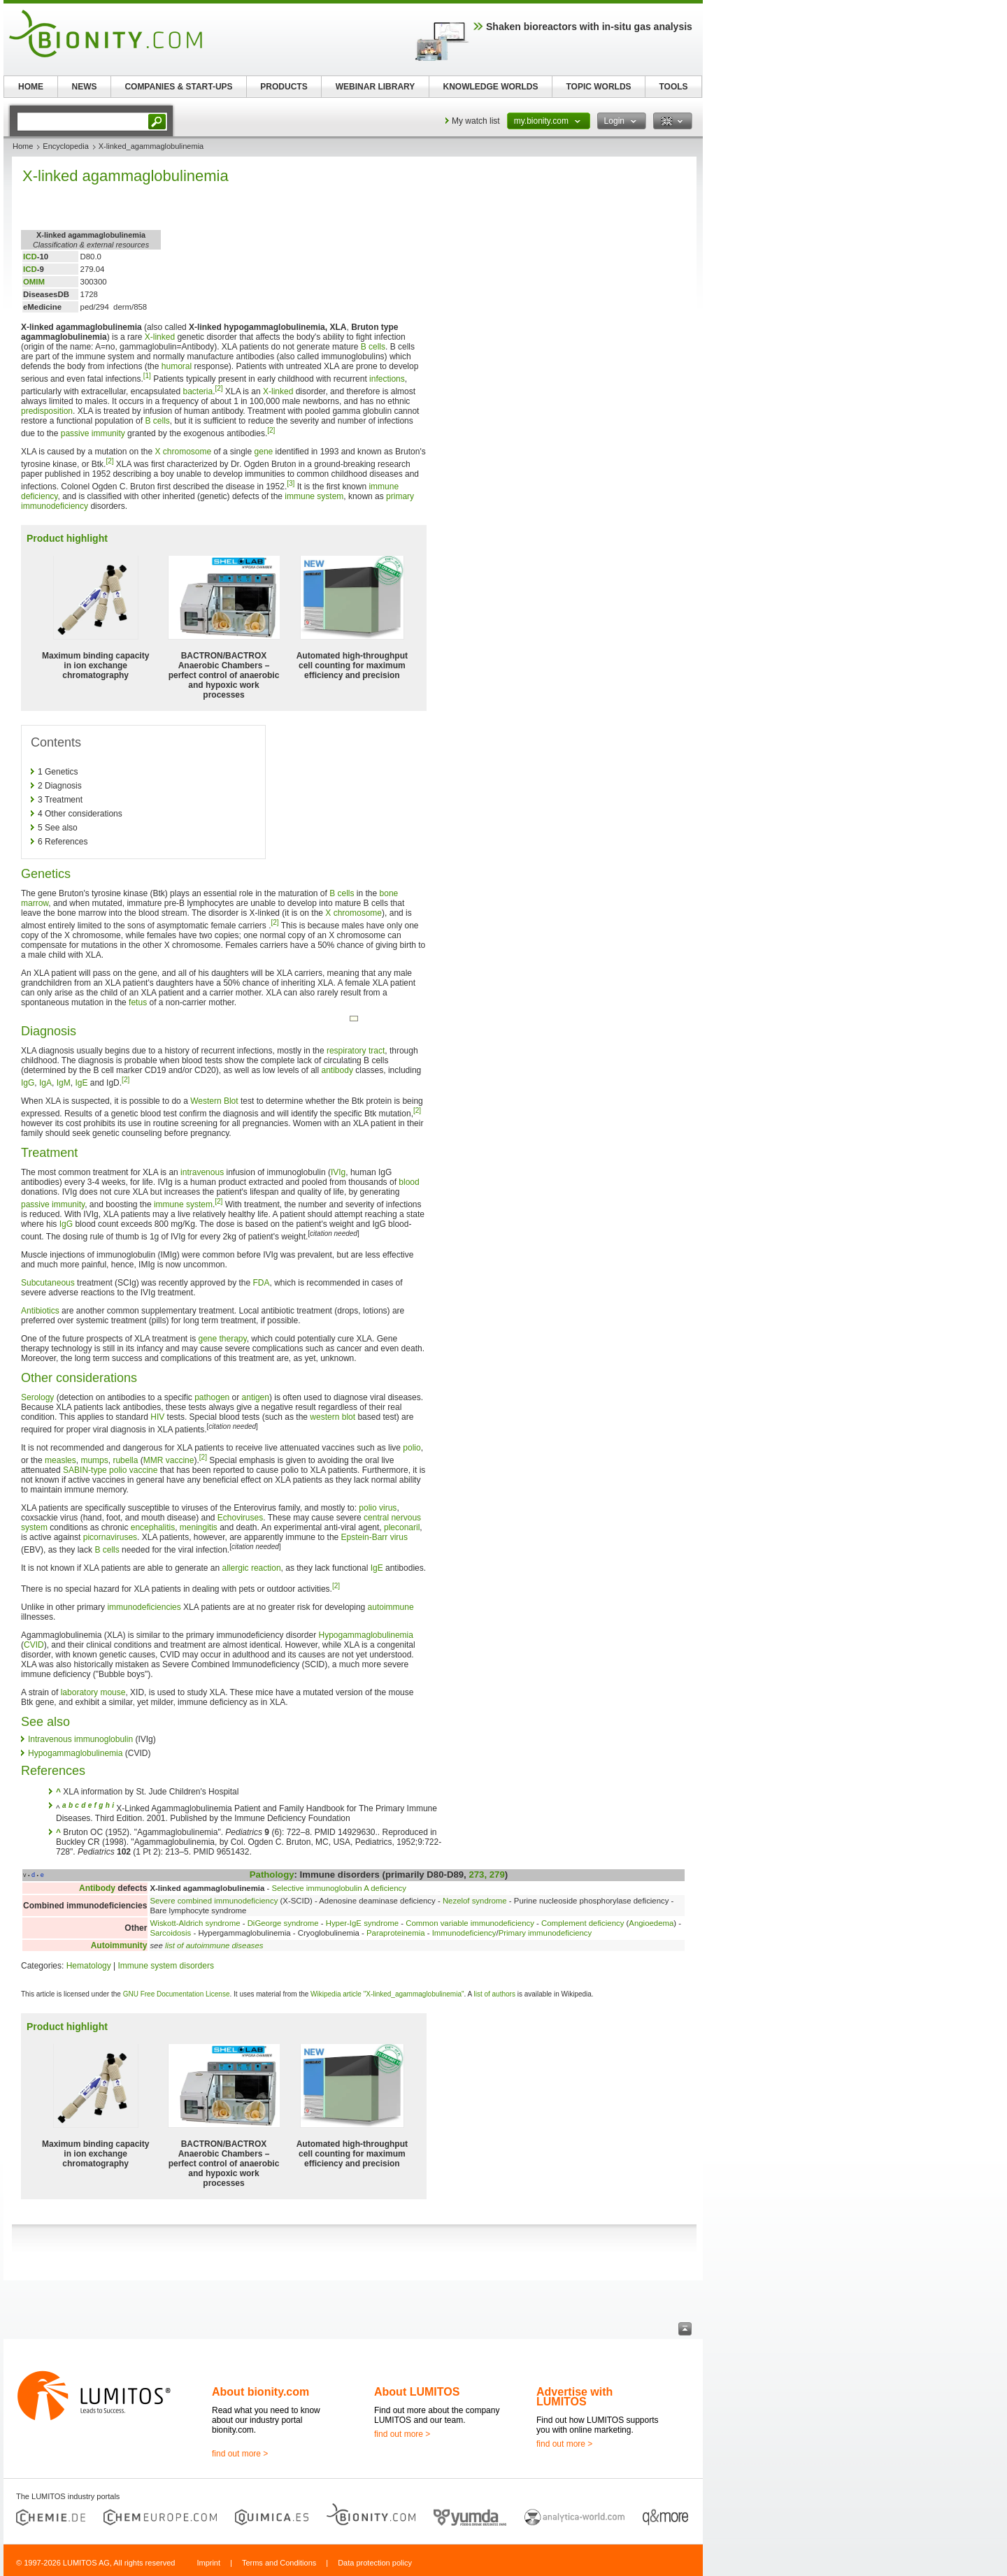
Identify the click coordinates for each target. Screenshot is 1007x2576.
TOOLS (673, 87)
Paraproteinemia (395, 1933)
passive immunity (93, 433)
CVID (34, 1645)
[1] (147, 376)
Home (23, 146)
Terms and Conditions (279, 2563)
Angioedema (651, 1923)
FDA (261, 1283)
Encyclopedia (65, 146)
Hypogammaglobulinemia (366, 1635)
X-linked (160, 337)
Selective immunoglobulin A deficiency (338, 1888)
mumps (94, 1460)
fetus (138, 1002)
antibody (337, 1070)
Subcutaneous (48, 1283)
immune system (314, 496)
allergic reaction (251, 1568)
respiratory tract (356, 1051)
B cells (373, 347)
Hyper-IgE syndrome (362, 1923)
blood (409, 1182)
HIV (157, 1417)
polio (411, 1448)
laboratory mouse (93, 1692)
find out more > (240, 2454)
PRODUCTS (283, 87)
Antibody (97, 1888)
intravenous (202, 1172)
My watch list (476, 121)
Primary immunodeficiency (545, 1933)
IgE (81, 1083)
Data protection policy (375, 2563)
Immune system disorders (166, 1966)
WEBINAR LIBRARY (375, 87)
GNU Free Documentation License (176, 1994)
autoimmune (391, 1607)
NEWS (84, 87)
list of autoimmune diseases (214, 1945)
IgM (64, 1083)
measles (60, 1460)
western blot (332, 1417)
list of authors (494, 1994)
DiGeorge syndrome (283, 1923)
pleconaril (402, 1527)
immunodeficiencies (143, 1607)
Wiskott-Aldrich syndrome (195, 1923)
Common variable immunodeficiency (470, 1923)
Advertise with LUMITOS (574, 2397)
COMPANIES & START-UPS (178, 87)
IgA (45, 1083)
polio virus (378, 1508)
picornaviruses (110, 1537)
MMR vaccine (168, 1460)
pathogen (211, 1397)
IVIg (338, 1172)
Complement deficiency (582, 1923)
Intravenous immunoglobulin (80, 1739)
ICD (30, 256)
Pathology (272, 1874)
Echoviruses (240, 1518)
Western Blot (214, 1101)
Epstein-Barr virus (374, 1537)
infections (387, 379)
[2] (219, 388)
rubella (125, 1460)
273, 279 (486, 1874)
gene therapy (222, 1339)
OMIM (34, 282)
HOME (30, 87)
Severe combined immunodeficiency (214, 1901)
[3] (290, 483)
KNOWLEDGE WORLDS (490, 87)
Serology (37, 1397)
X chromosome (183, 451)
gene (264, 451)
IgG (27, 1083)
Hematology (88, 1966)
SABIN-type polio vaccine (110, 1470)
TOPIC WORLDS (598, 87)
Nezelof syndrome (475, 1901)
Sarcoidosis (170, 1933)
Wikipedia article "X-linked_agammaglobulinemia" (387, 1994)
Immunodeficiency (464, 1933)
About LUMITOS (416, 2392)
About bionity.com (260, 2392)
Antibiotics (40, 1311)
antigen (255, 1397)
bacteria (198, 391)
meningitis (198, 1527)
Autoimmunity (119, 1945)
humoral (177, 366)
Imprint (208, 2563)
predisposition (47, 411)
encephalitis (153, 1527)
